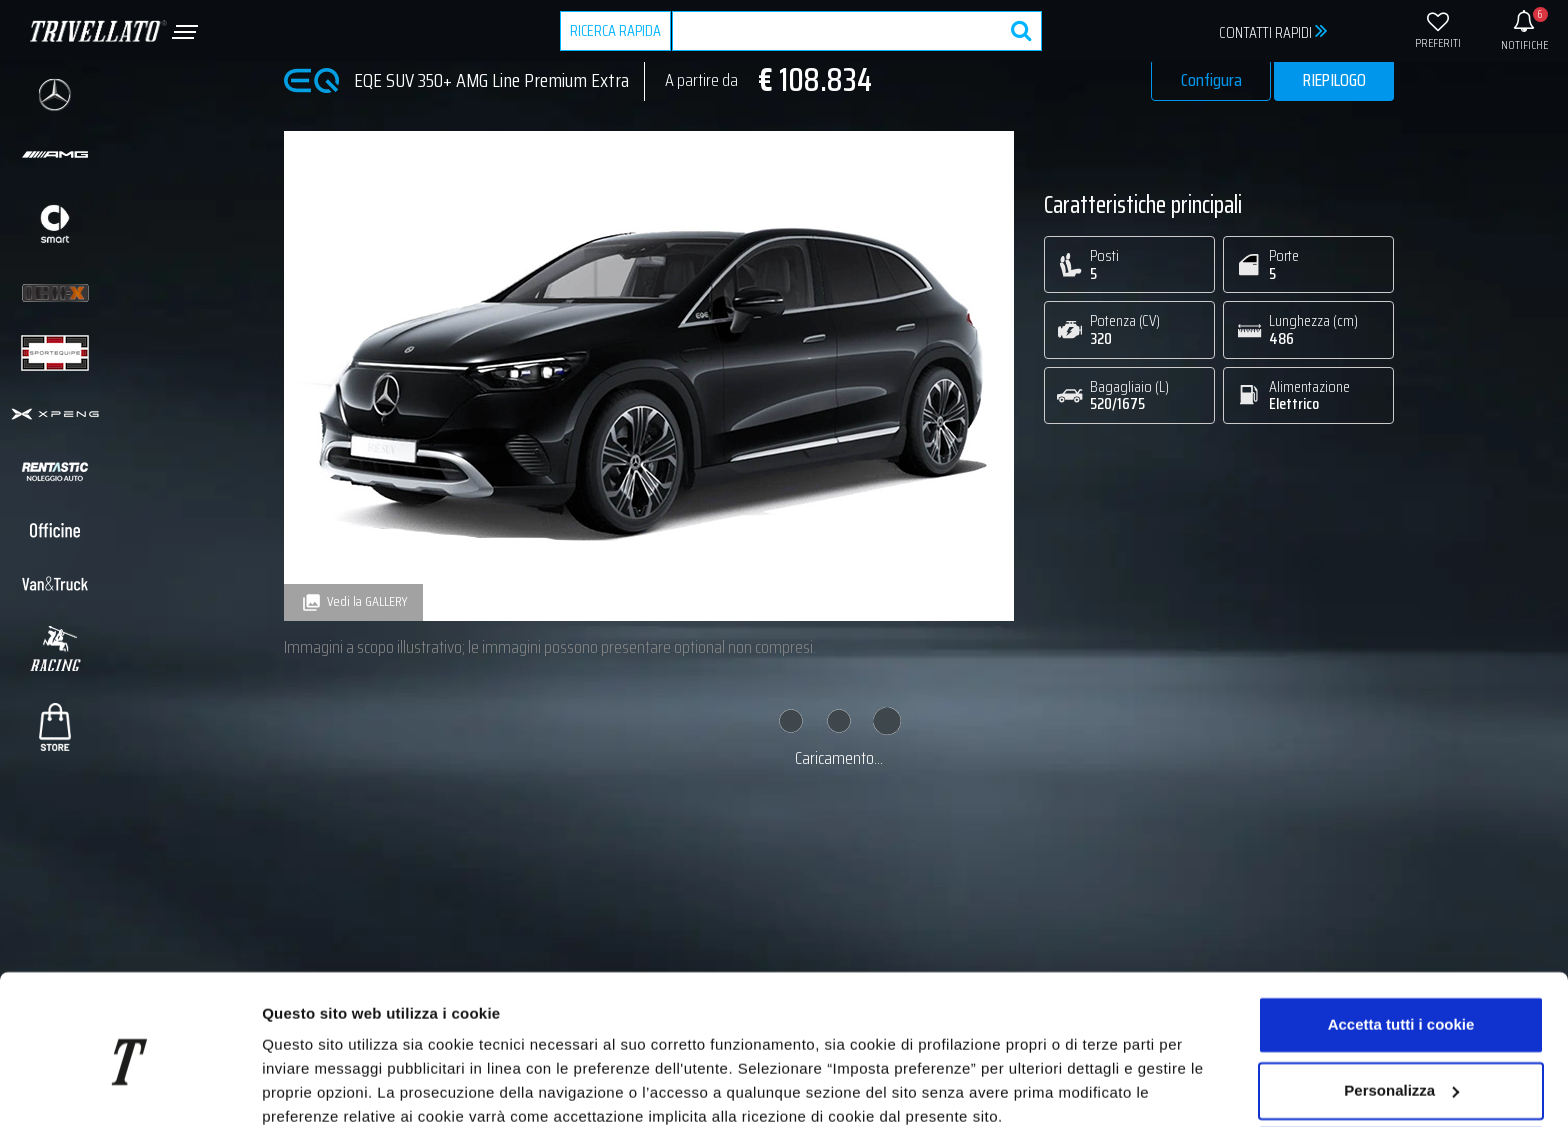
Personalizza (1401, 1005)
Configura (1211, 80)
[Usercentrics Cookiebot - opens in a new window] (129, 1088)
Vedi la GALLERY (353, 602)
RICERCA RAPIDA (615, 30)
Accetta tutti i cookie (1401, 940)
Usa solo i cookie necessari (1401, 1071)
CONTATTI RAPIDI (1273, 31)
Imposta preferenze (331, 1087)
